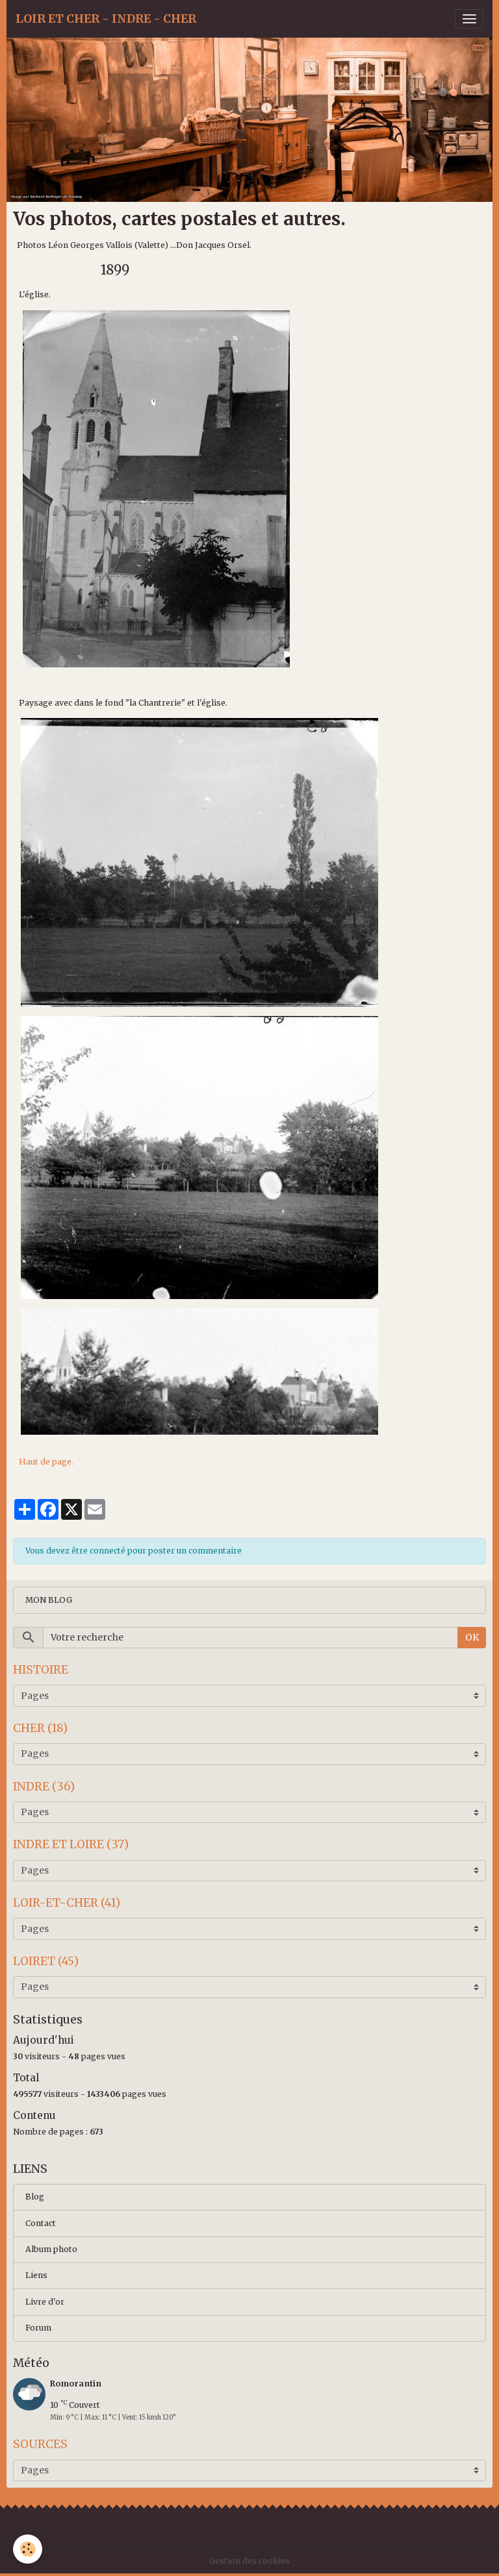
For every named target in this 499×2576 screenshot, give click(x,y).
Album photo (51, 2249)
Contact (40, 2223)
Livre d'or (44, 2302)
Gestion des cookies (249, 2561)
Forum (38, 2328)
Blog (34, 2196)
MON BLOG (48, 1600)
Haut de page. (46, 1462)
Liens (36, 2275)
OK (472, 1637)
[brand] (106, 18)
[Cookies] (27, 2549)
